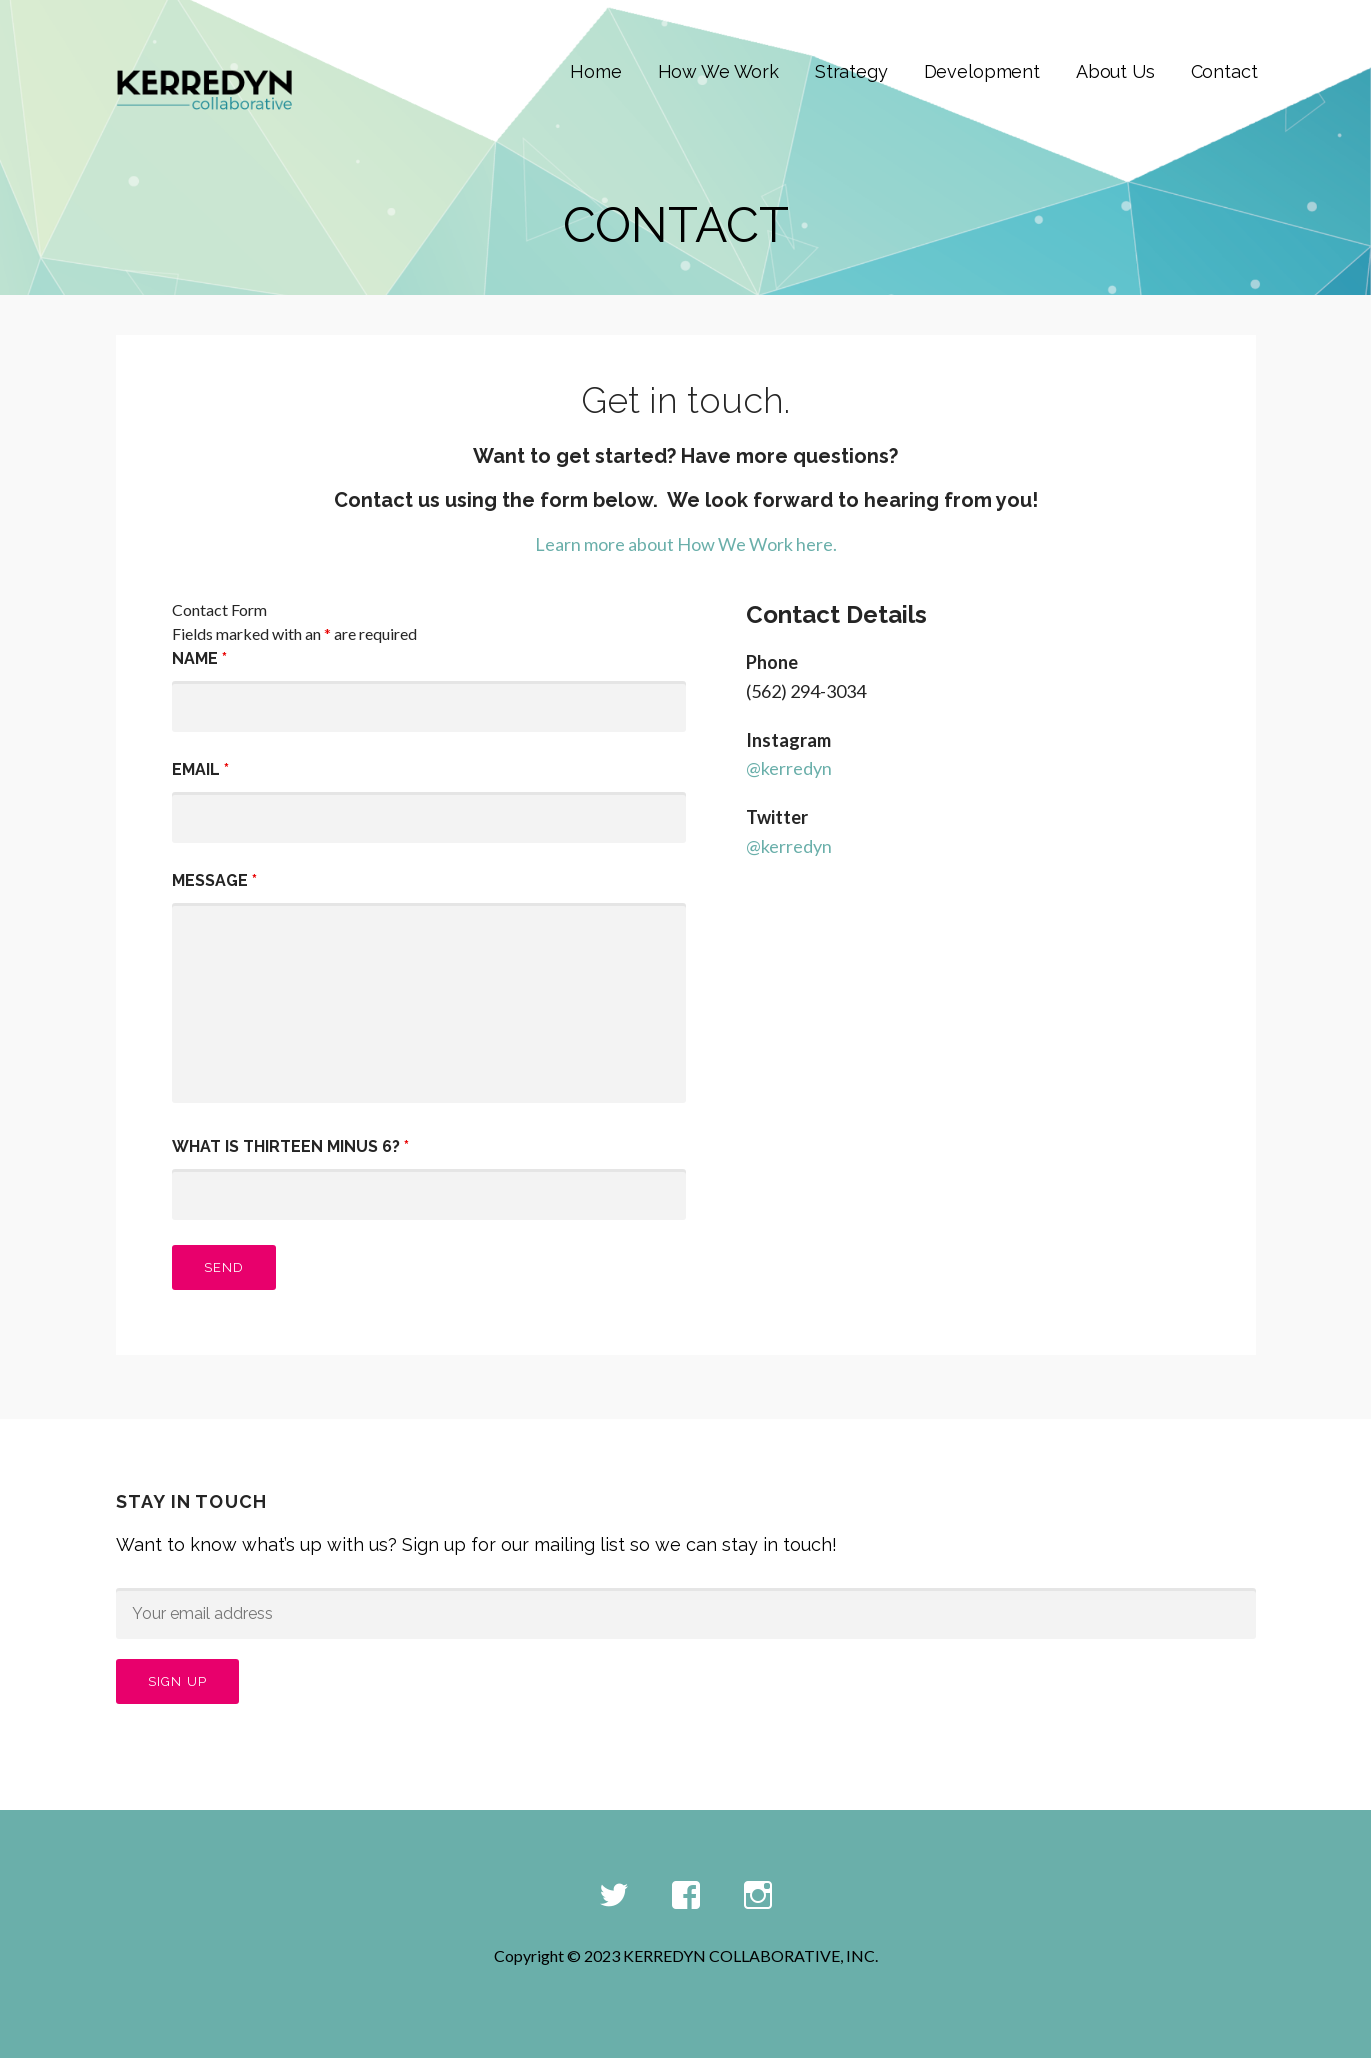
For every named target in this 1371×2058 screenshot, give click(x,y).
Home (595, 71)
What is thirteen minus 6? (290, 1146)
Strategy (851, 71)
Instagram (758, 1896)
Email (200, 769)
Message (214, 880)
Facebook (686, 1896)
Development (982, 71)
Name (199, 658)
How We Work (718, 71)
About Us (1115, 71)
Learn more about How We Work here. (686, 544)
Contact (1224, 71)
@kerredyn (789, 768)
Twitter (614, 1896)
